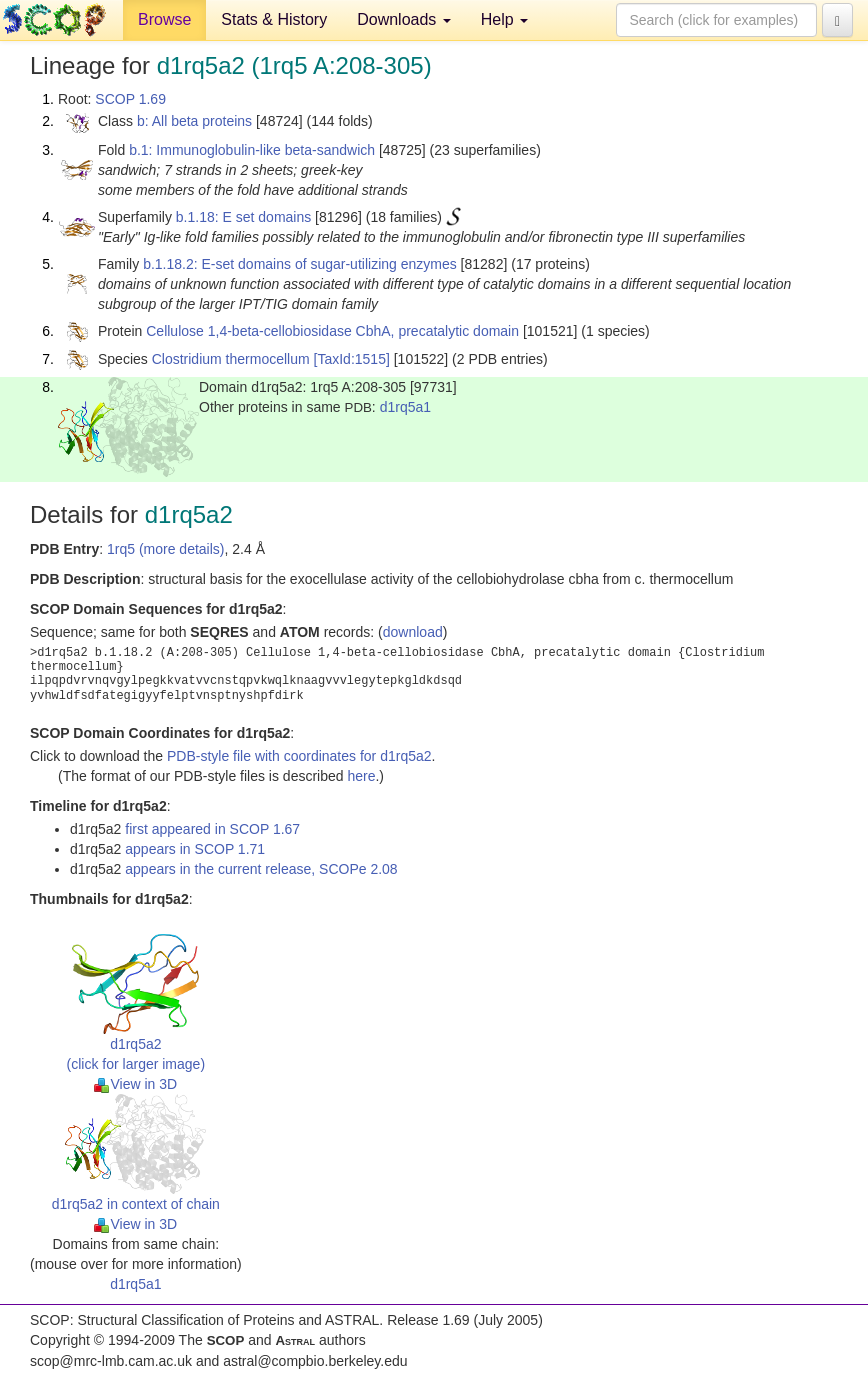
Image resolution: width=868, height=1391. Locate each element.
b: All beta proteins (194, 121)
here (361, 776)
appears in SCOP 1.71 (195, 849)
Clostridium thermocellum (231, 359)
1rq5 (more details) (166, 549)
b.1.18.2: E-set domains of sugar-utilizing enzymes (300, 264)
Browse (164, 19)
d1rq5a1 (405, 407)
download (413, 632)
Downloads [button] (404, 19)
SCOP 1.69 (130, 99)
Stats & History (274, 19)
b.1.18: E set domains (243, 217)
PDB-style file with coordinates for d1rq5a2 (299, 756)
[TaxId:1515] (352, 359)
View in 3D (135, 1084)
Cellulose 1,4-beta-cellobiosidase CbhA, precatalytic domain (332, 331)
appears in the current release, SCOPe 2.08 (261, 869)
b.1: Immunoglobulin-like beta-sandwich (252, 150)
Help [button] (504, 19)
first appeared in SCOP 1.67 (212, 829)
